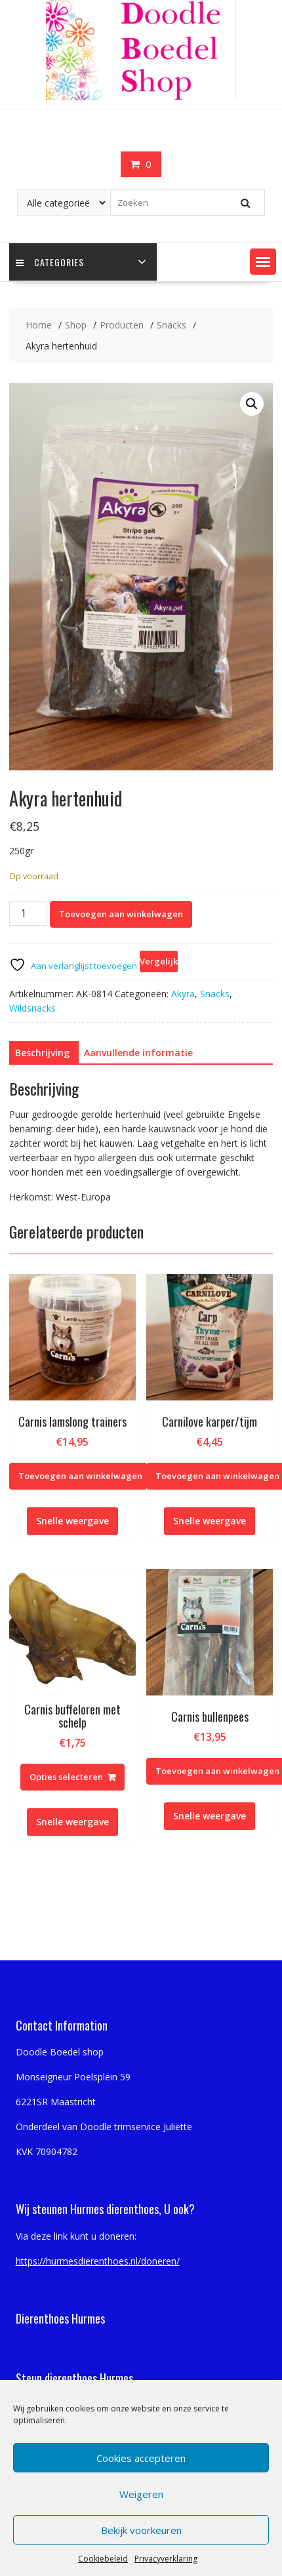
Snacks (215, 993)
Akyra (183, 993)
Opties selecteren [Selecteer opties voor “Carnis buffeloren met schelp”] (66, 1777)
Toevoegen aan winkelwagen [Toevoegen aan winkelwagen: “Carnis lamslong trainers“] (80, 1476)
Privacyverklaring (165, 2558)
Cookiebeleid (103, 2558)
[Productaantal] (28, 913)
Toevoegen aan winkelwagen (121, 914)
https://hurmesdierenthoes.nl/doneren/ (98, 2261)
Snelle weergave (72, 1521)
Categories (50, 262)
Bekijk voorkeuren (141, 2530)
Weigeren (141, 2494)
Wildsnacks (32, 1008)
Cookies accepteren (141, 2458)
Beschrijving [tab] (42, 1052)
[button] (263, 261)
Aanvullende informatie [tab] (138, 1052)
